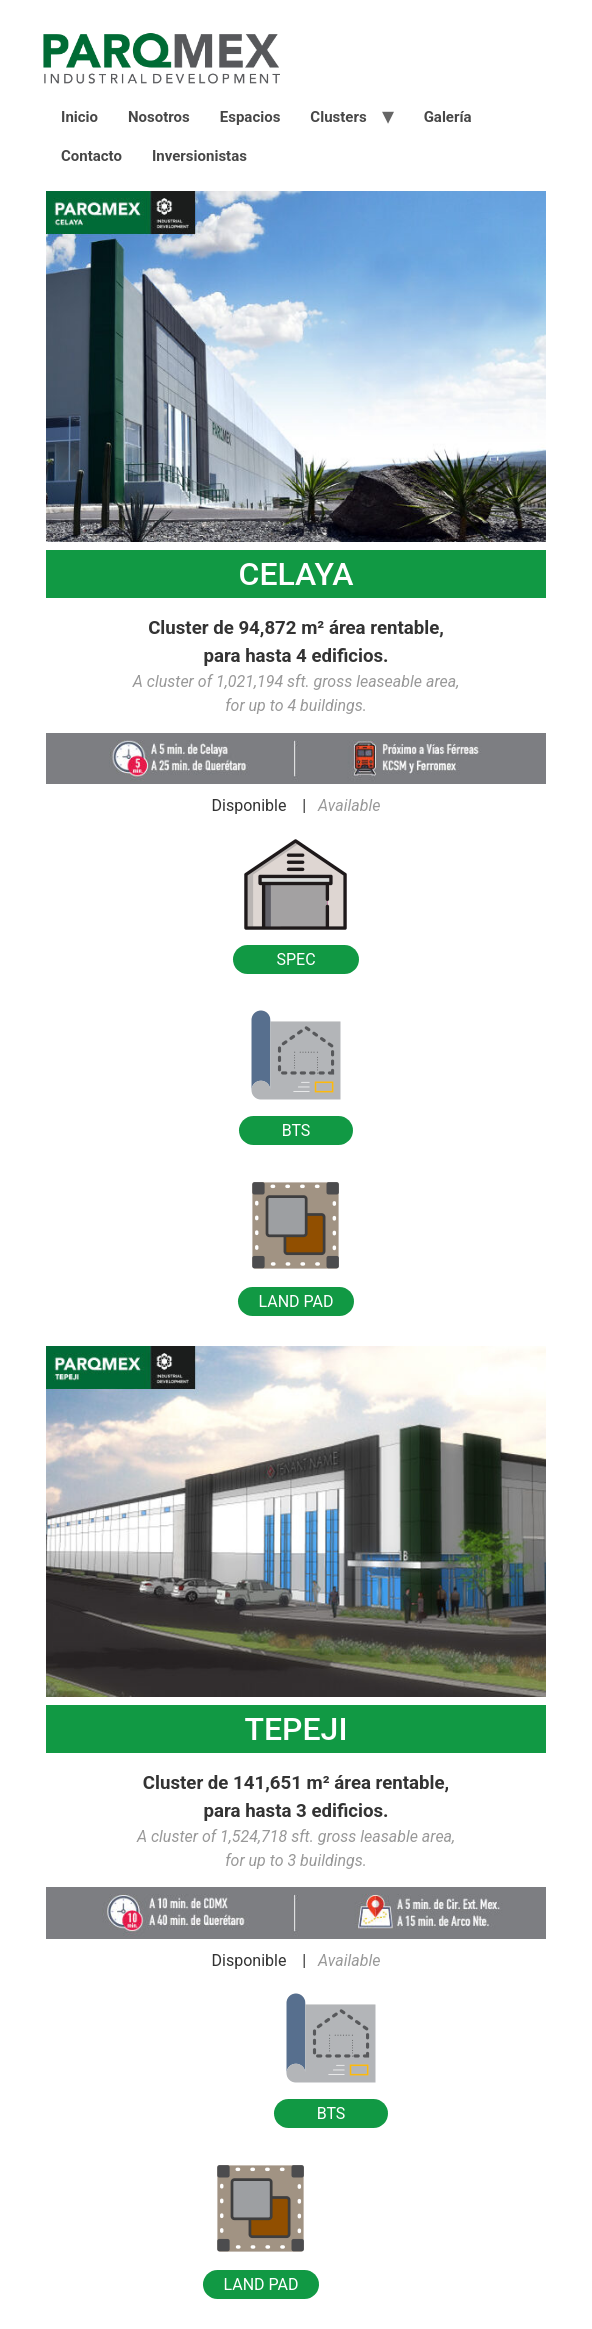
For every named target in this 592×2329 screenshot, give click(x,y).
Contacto (91, 156)
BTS (296, 1130)
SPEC (295, 959)
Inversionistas (199, 156)
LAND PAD (295, 1301)
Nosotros (159, 117)
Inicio (79, 117)
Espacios (250, 117)
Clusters (338, 117)
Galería (448, 117)
